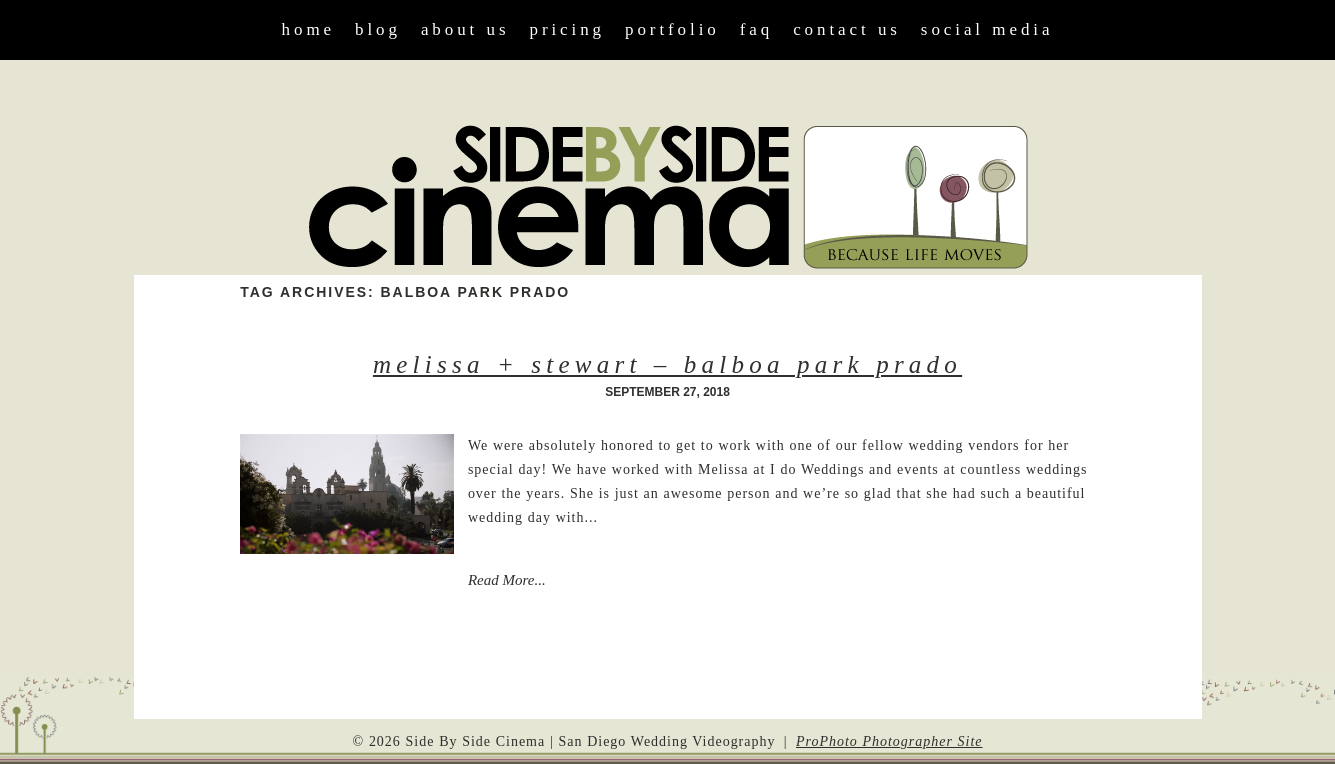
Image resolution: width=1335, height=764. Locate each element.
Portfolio (672, 29)
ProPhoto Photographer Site (889, 741)
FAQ (756, 29)
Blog (378, 29)
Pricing (567, 29)
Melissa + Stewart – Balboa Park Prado (667, 364)
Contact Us (847, 29)
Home (308, 29)
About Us (465, 29)
